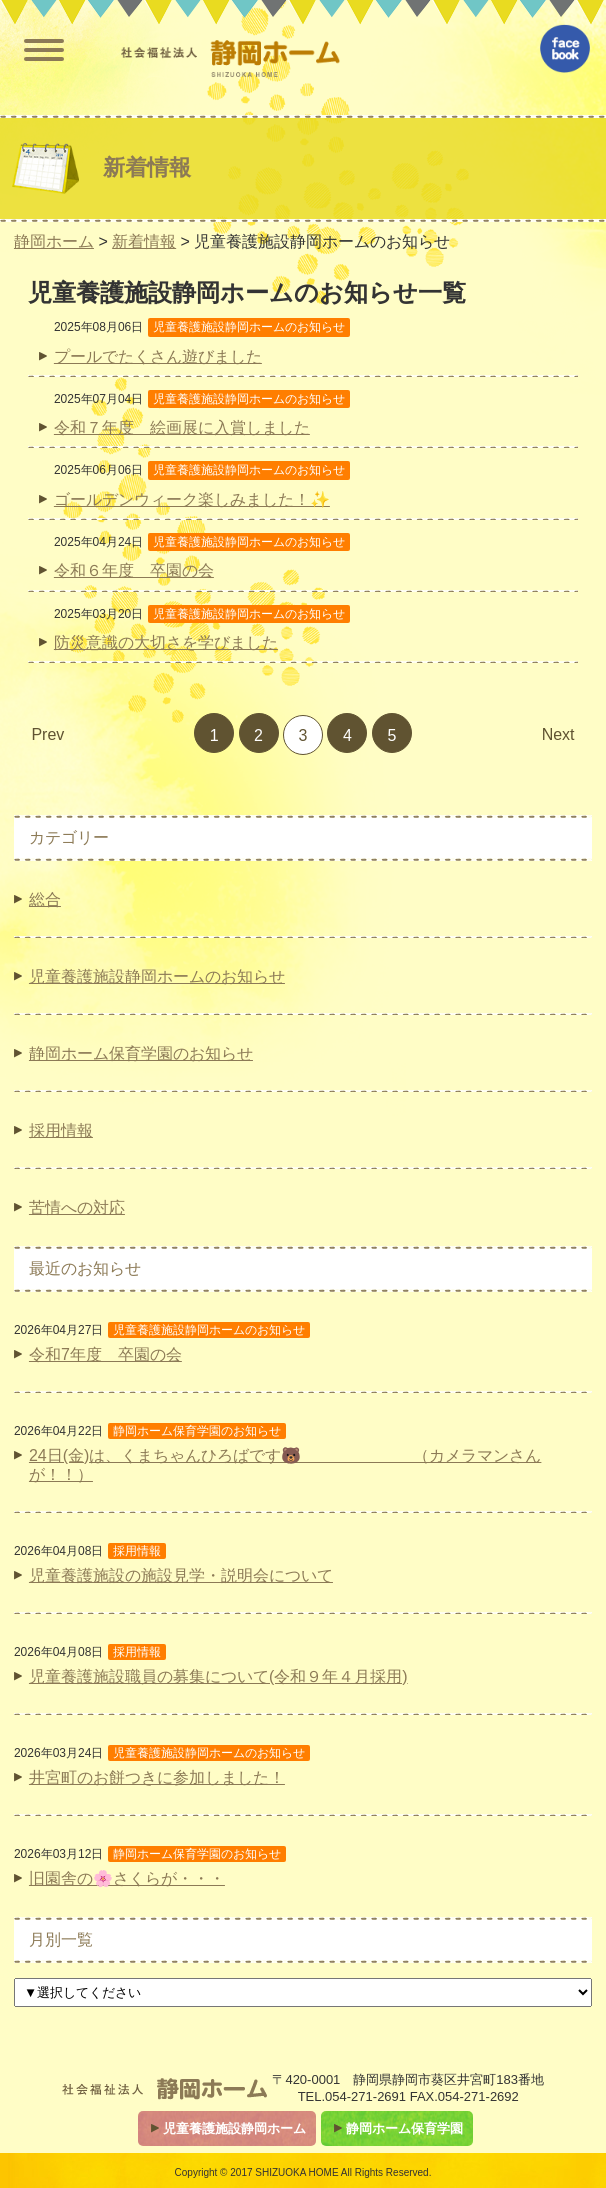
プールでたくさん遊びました (158, 356)
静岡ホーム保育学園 (404, 2128)
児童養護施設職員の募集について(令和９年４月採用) (218, 1676)
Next (558, 734)
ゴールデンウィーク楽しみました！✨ (192, 499)
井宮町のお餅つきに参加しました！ (157, 1777)
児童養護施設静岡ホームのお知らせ (157, 976)
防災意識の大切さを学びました (166, 642)
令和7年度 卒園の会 (105, 1354)
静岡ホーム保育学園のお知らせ (141, 1053)
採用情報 (61, 1130)
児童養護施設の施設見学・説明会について (181, 1575)
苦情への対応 (77, 1207)
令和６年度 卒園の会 (134, 570)
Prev (47, 734)
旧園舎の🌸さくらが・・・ (127, 1878)
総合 (45, 899)
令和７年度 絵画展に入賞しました (182, 427)
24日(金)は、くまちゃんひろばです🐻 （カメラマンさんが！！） (285, 1465)
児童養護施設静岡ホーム (234, 2128)
